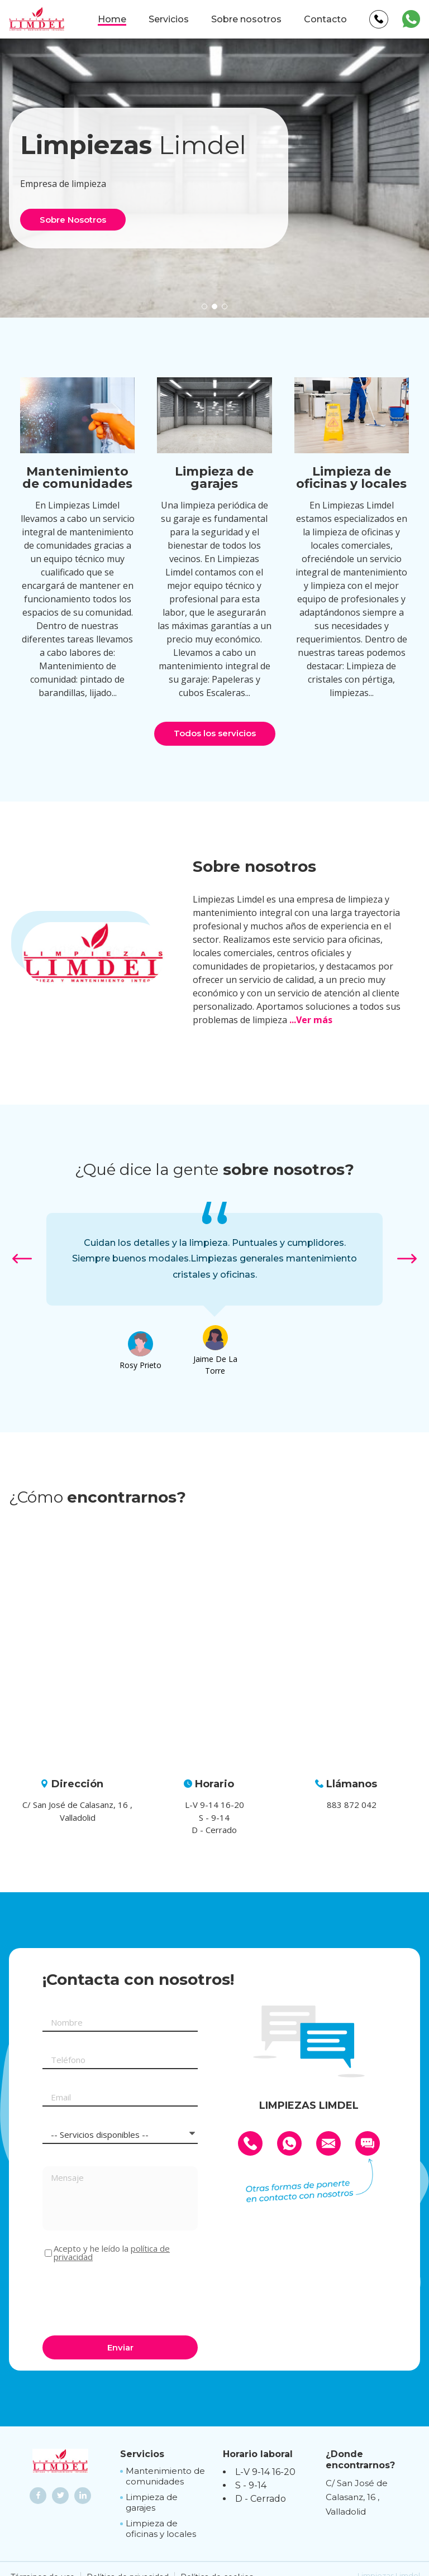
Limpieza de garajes (152, 2502)
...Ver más (310, 1020)
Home (112, 19)
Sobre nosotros (246, 19)
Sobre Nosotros (73, 219)
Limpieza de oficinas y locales (161, 2529)
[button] (204, 306)
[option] (214, 1259)
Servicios (169, 19)
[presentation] (127, 2297)
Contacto (325, 19)
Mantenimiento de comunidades (165, 2476)
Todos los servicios (215, 733)
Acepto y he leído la (112, 2252)
